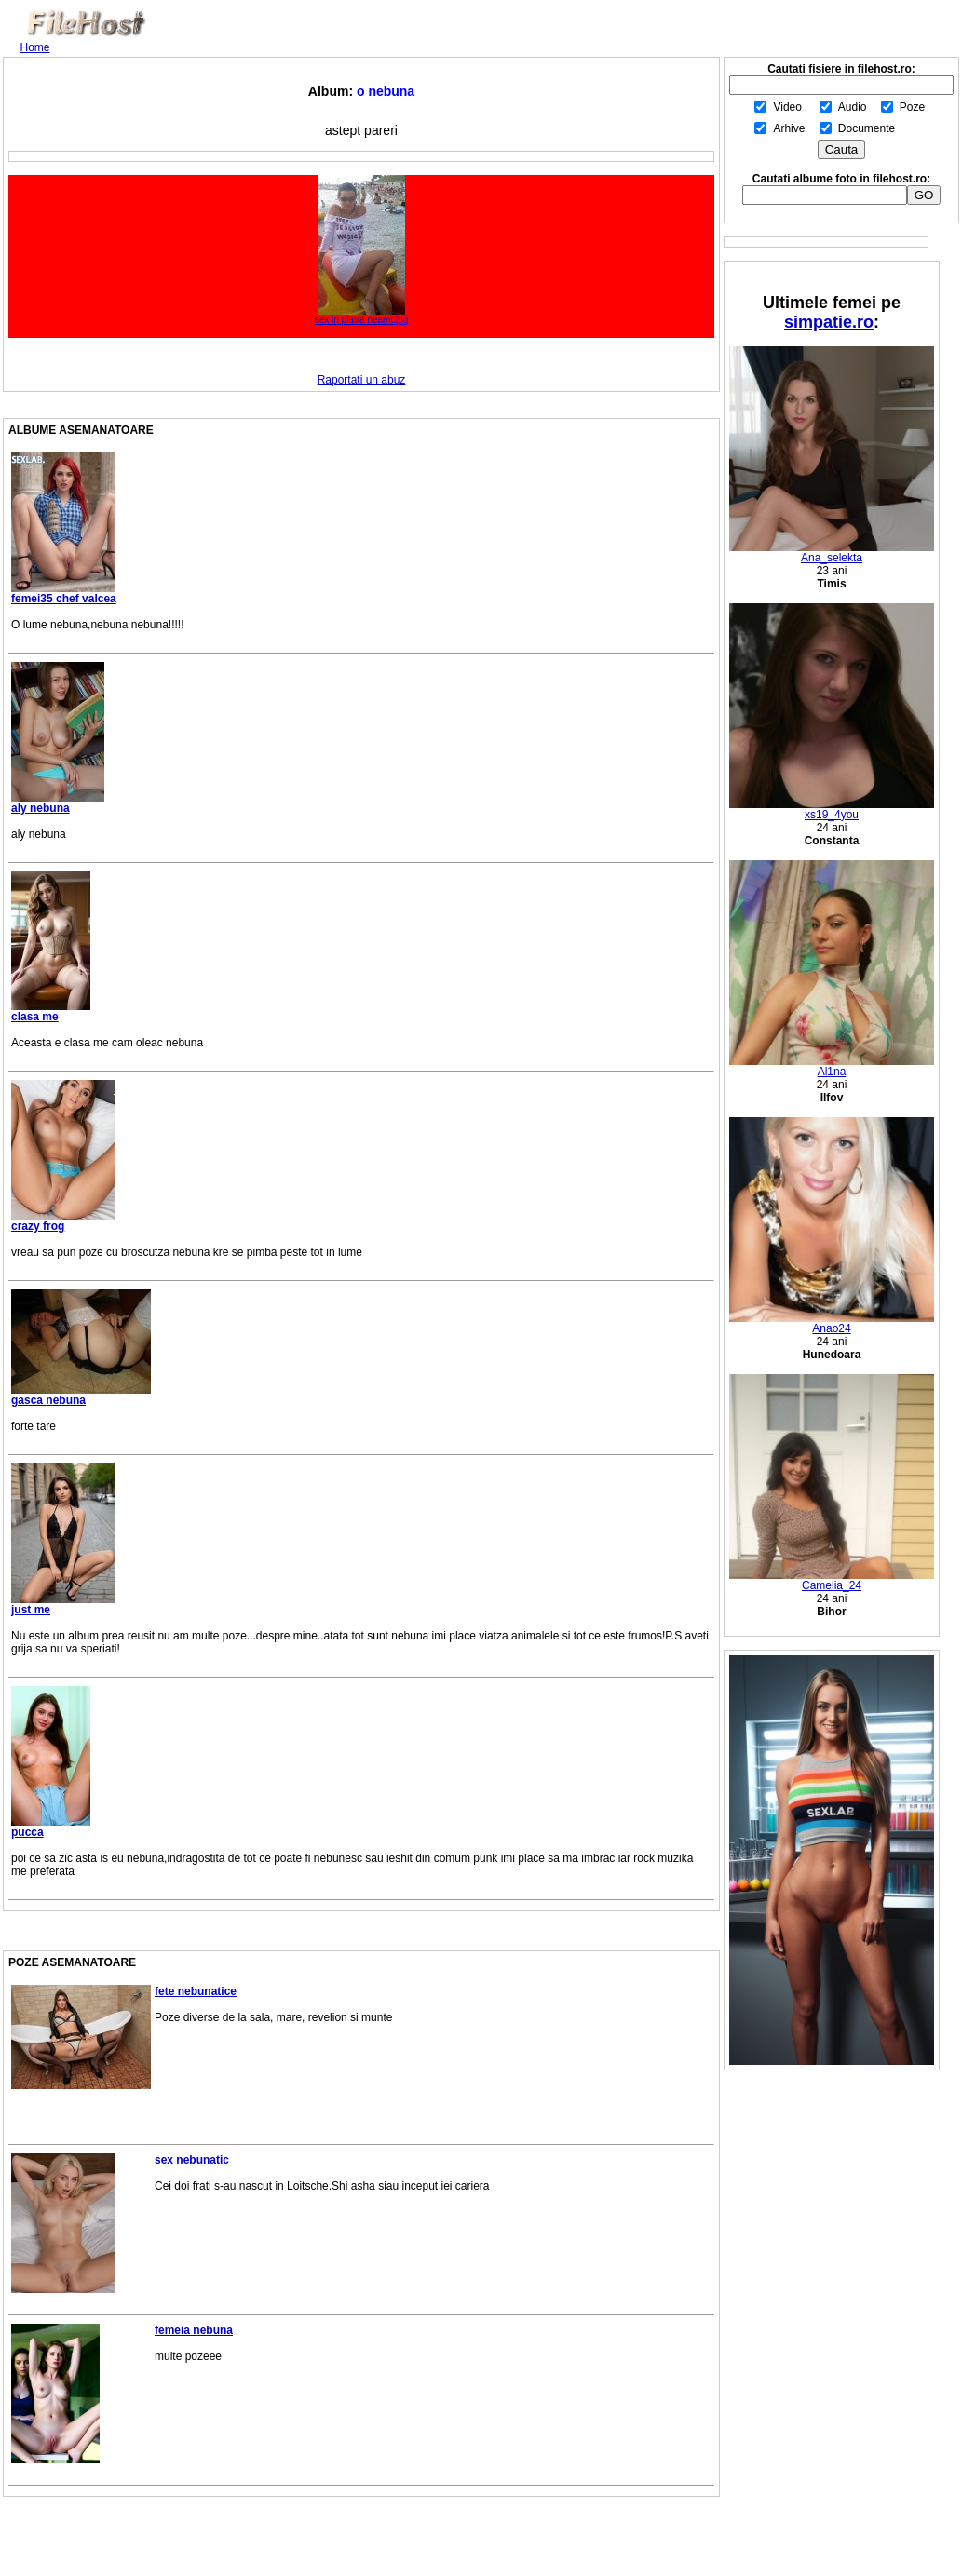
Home (35, 47)
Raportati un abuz (362, 379)
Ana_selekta (831, 552)
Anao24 (831, 1323)
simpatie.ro (829, 322)
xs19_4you (831, 809)
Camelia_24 (831, 1580)
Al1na (831, 1066)
